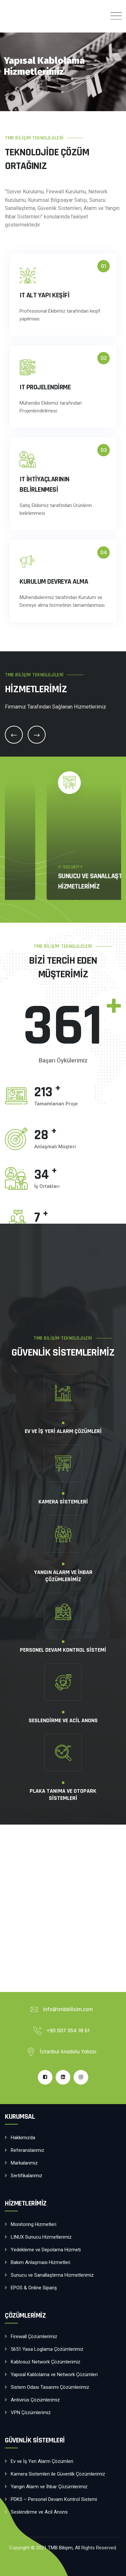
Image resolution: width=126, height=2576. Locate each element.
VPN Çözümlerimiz (46, 886)
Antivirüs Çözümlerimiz (35, 2400)
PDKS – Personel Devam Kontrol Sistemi (54, 2499)
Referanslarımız (27, 2150)
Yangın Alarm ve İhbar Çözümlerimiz (49, 2487)
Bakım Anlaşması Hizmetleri (40, 2262)
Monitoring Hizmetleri (33, 2224)
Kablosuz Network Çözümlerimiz (45, 2362)
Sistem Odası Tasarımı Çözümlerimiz (50, 2387)
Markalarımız (24, 2163)
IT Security (32, 877)
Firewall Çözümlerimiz (34, 2336)
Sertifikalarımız (26, 2176)
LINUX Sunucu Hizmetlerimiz (41, 2237)
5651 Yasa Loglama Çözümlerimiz (47, 2349)
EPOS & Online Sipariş (34, 2288)
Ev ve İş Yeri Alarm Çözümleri (42, 2461)
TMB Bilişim (60, 2548)
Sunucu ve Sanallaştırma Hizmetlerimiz (52, 2275)
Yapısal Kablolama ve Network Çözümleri (54, 2374)
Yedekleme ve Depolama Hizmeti (46, 2250)
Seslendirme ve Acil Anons (39, 2512)
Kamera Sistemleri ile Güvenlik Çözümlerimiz (58, 2474)
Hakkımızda (23, 2137)
